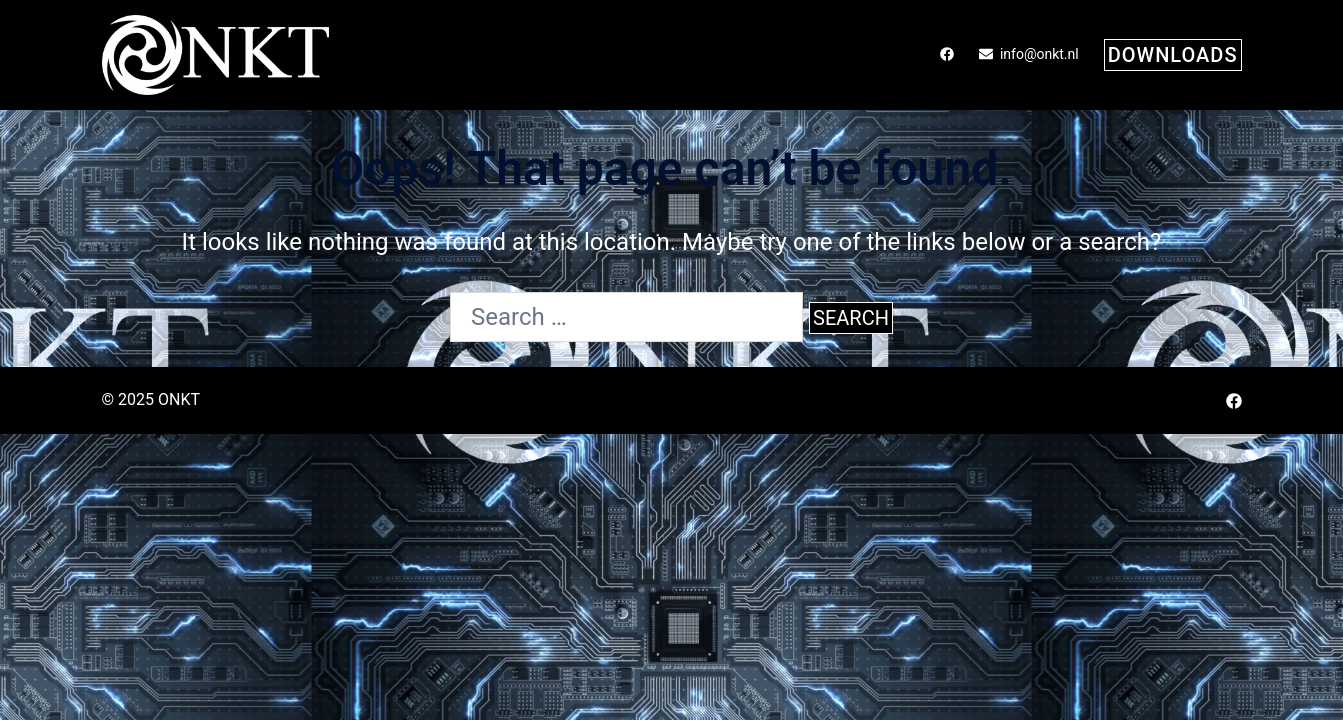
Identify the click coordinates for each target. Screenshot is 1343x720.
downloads (1173, 55)
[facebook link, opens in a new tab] (946, 54)
